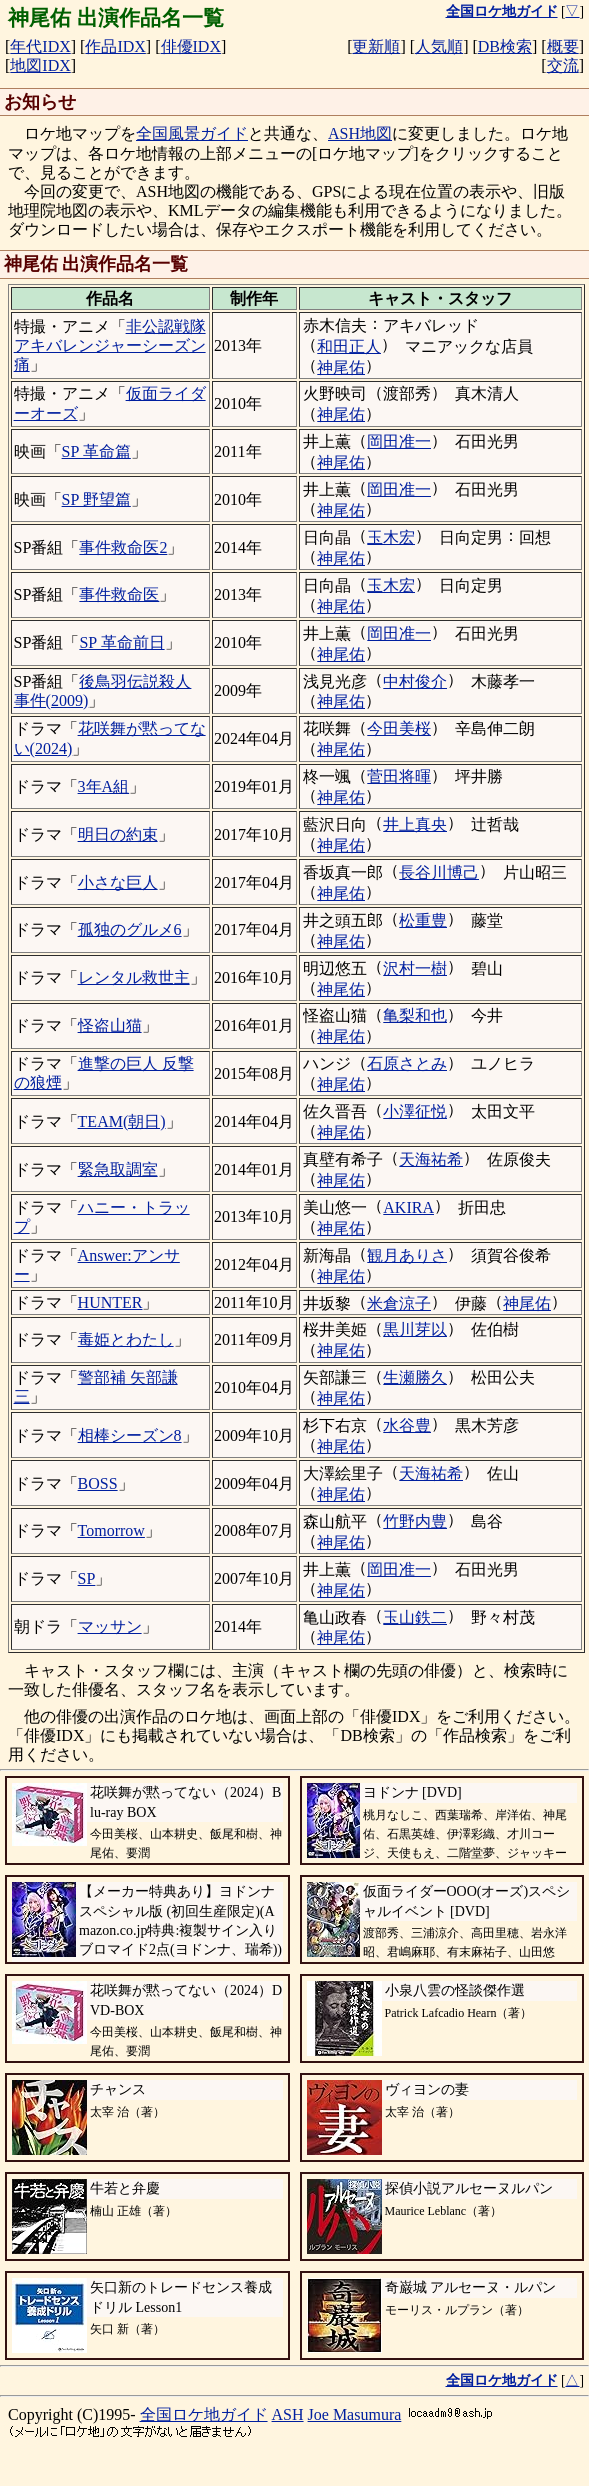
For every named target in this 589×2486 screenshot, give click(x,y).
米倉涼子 (399, 1303)
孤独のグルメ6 (130, 929)
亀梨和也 (415, 1015)
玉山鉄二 (415, 1617)
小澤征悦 (415, 1111)
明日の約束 (118, 834)
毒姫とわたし (126, 1339)
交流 (563, 65)
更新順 (376, 46)
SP (87, 1578)
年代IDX (40, 46)
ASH (288, 2414)
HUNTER (110, 1302)
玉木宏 (391, 537)
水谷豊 (407, 1425)
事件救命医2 (123, 547)
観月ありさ (407, 1255)
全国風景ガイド (192, 133)
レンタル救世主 (134, 977)
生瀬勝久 (415, 1377)
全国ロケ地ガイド (204, 2414)
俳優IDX (191, 46)
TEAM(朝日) (122, 1121)
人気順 (439, 46)
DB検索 (505, 46)
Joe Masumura (355, 2414)
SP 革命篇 (96, 451)
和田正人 (349, 346)
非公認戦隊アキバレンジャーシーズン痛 (110, 345)
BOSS (98, 1483)
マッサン (110, 1626)
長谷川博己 (439, 872)
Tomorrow (111, 1530)
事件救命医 (119, 594)
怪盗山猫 (110, 1025)
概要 (563, 46)
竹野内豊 (415, 1521)
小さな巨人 (118, 882)
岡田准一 (399, 441)
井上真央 (415, 824)
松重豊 (423, 920)
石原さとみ (407, 1063)
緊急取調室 (118, 1169)
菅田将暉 (399, 776)
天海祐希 (431, 1159)
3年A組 (104, 786)
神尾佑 (341, 367)
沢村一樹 (415, 968)
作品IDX (115, 46)
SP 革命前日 (121, 642)
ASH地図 (360, 133)
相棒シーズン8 (130, 1435)
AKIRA (408, 1207)
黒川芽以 (415, 1329)
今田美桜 (399, 728)
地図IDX (40, 65)
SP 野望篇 (96, 499)
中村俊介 (415, 681)
